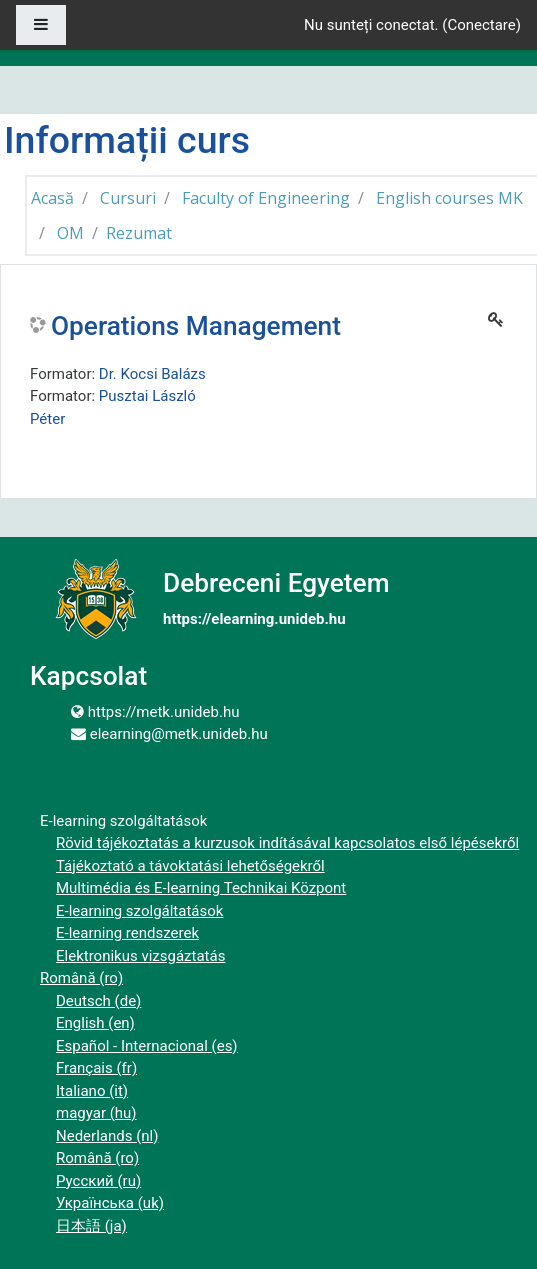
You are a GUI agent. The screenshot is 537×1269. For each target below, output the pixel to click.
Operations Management (196, 326)
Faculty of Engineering (266, 198)
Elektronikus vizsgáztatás (140, 956)
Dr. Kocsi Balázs (152, 374)
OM (70, 233)
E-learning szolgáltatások (139, 911)
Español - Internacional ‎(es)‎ (147, 1046)
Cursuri (128, 198)
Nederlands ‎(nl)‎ (107, 1136)
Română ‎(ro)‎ (81, 978)
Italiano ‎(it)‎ (92, 1091)
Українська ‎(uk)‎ (110, 1203)
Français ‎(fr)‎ (96, 1068)
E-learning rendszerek (127, 933)
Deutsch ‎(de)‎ (98, 1001)
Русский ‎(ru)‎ (98, 1181)
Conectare (481, 25)
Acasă (52, 198)
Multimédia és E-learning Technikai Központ (201, 888)
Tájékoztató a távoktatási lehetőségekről (190, 866)
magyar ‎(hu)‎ (96, 1113)
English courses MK (449, 198)
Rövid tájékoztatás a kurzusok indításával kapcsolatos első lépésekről (287, 843)
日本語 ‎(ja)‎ (91, 1226)
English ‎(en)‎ (95, 1023)
